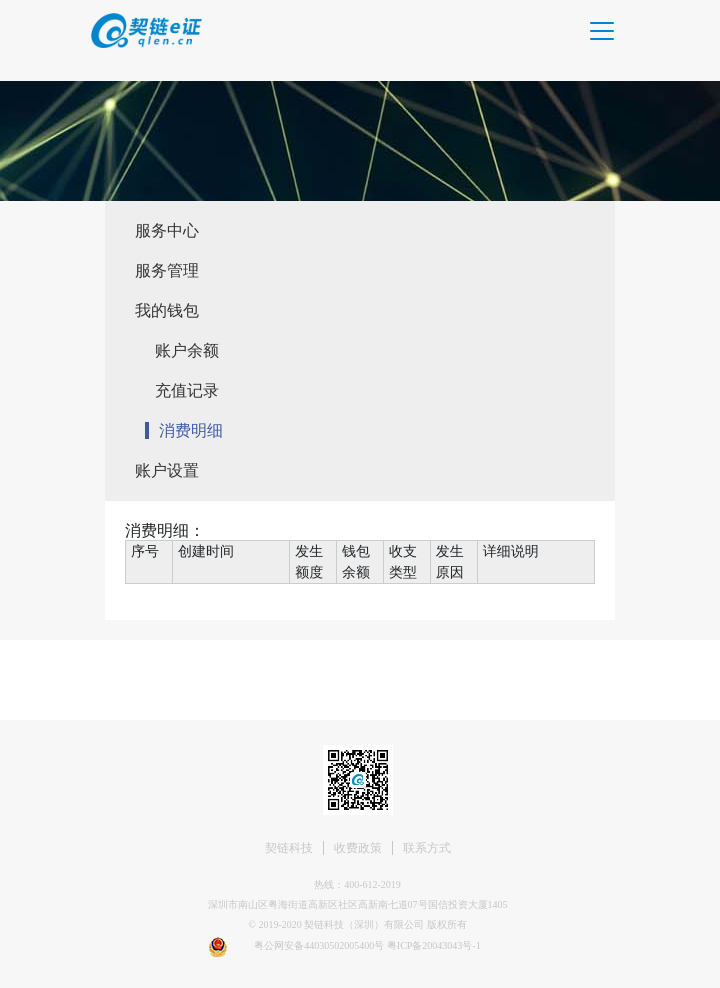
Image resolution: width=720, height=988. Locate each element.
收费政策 (358, 848)
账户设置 (167, 470)
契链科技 (289, 848)
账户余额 (187, 350)
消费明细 (191, 430)
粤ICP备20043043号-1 (434, 945)
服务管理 (167, 270)
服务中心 (167, 230)
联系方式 (427, 848)
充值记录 (187, 390)
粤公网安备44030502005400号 (320, 945)
